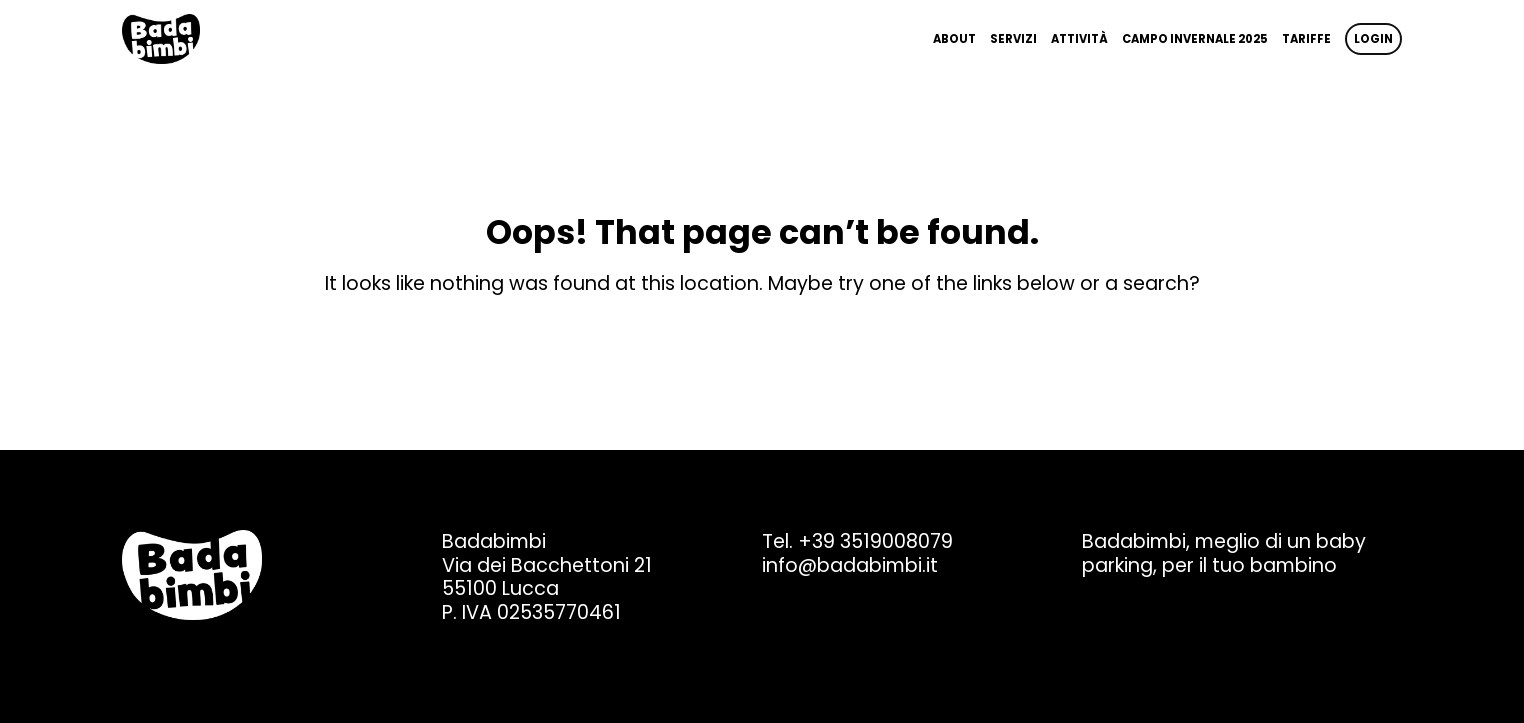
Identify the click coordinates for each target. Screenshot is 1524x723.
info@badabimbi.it (850, 565)
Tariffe (1306, 39)
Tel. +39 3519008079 (857, 541)
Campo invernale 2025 (1195, 39)
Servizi (1013, 39)
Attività (1079, 39)
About (954, 39)
